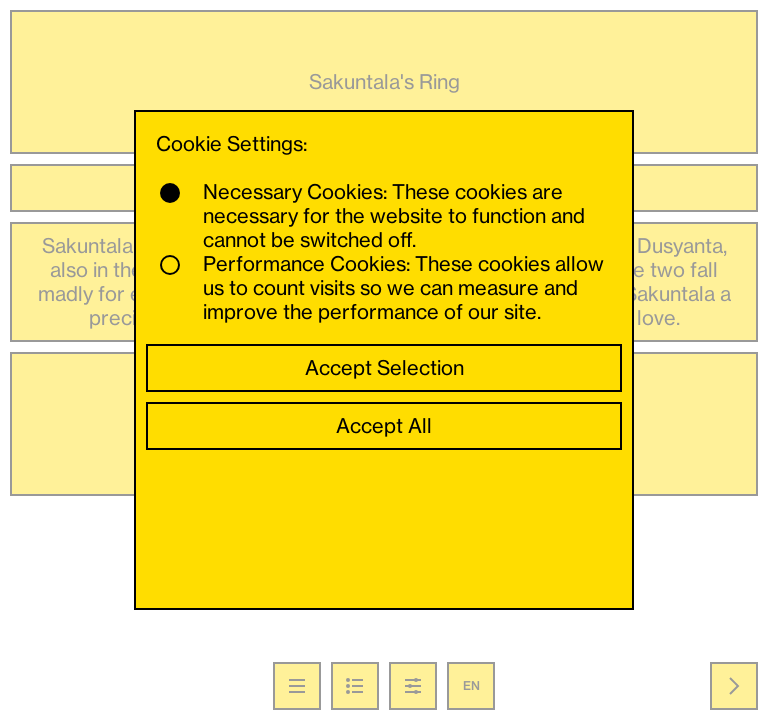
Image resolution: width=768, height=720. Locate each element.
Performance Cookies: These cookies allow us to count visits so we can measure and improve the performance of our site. (382, 288)
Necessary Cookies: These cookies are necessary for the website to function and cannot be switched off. (372, 216)
